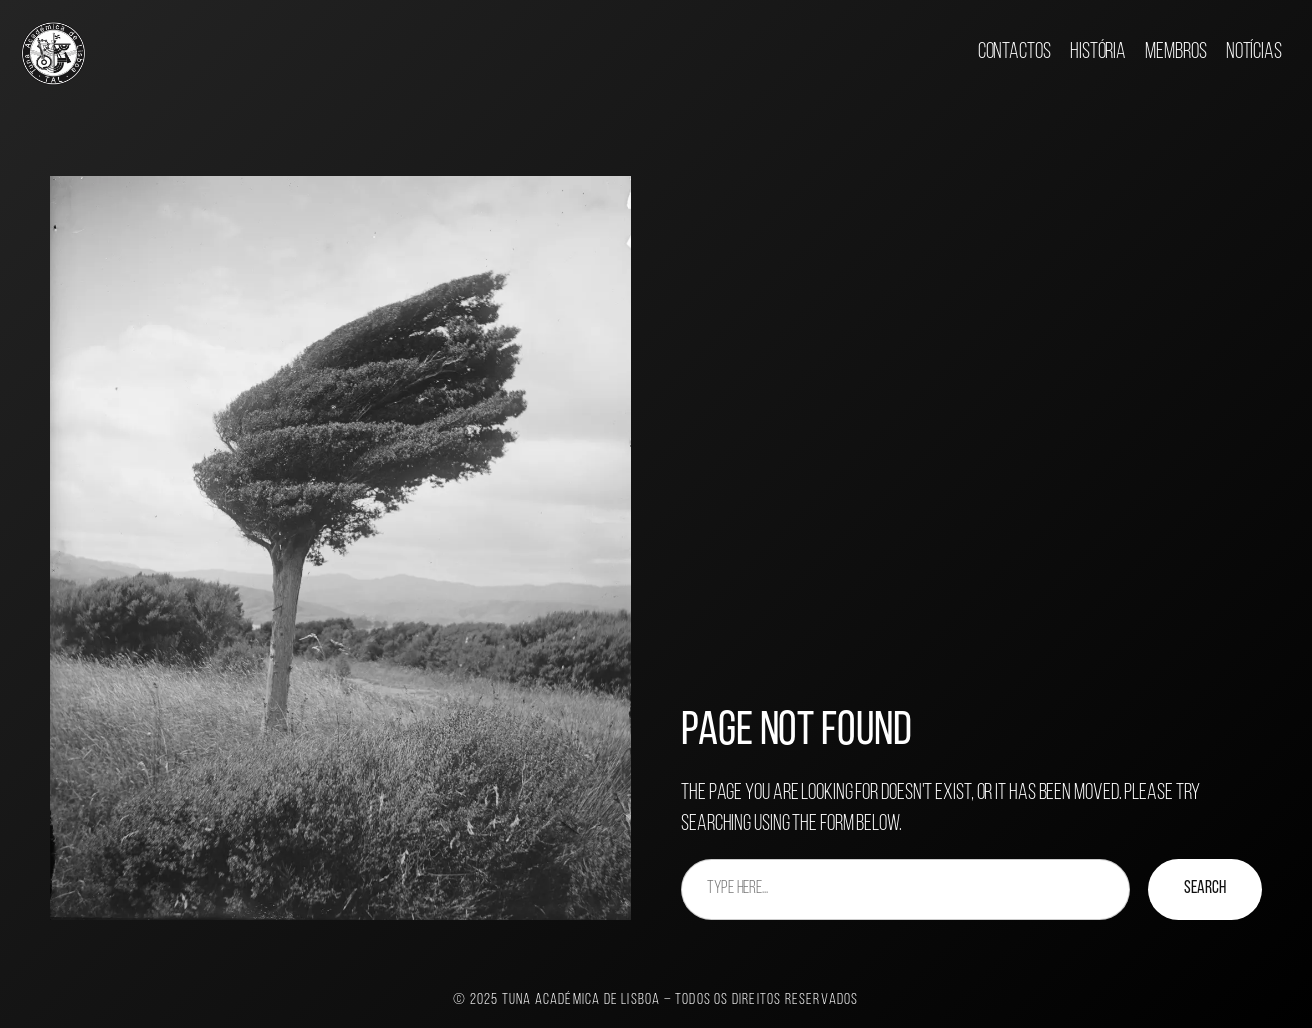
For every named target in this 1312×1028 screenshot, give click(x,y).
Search (1205, 888)
